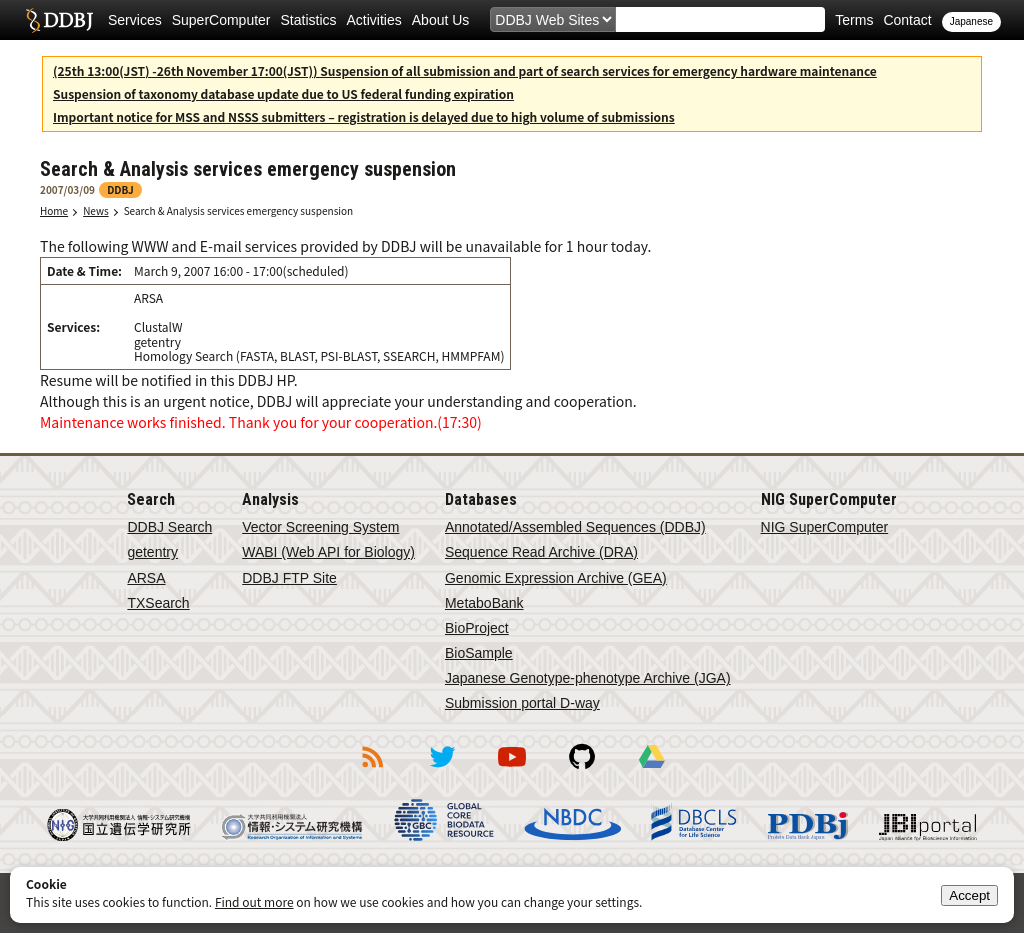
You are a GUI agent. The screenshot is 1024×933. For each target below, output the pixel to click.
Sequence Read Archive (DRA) (541, 552)
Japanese (971, 21)
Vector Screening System (320, 527)
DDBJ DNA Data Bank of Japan (59, 20)
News (96, 210)
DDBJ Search (169, 527)
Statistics (309, 20)
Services (135, 20)
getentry (152, 552)
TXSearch (158, 603)
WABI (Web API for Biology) (328, 552)
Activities (374, 20)
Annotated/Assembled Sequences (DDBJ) (575, 527)
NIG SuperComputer (825, 527)
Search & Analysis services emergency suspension (239, 210)
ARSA (146, 578)
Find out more (254, 901)
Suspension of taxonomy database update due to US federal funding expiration (283, 93)
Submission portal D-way (522, 703)
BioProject (477, 628)
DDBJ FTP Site (289, 578)
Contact (907, 20)
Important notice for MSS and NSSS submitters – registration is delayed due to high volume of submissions (364, 116)
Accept (969, 895)
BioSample (479, 653)
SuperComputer (221, 20)
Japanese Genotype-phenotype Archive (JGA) (588, 678)
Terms (854, 20)
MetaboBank (484, 603)
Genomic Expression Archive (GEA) (556, 578)
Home (54, 210)
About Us (441, 20)
